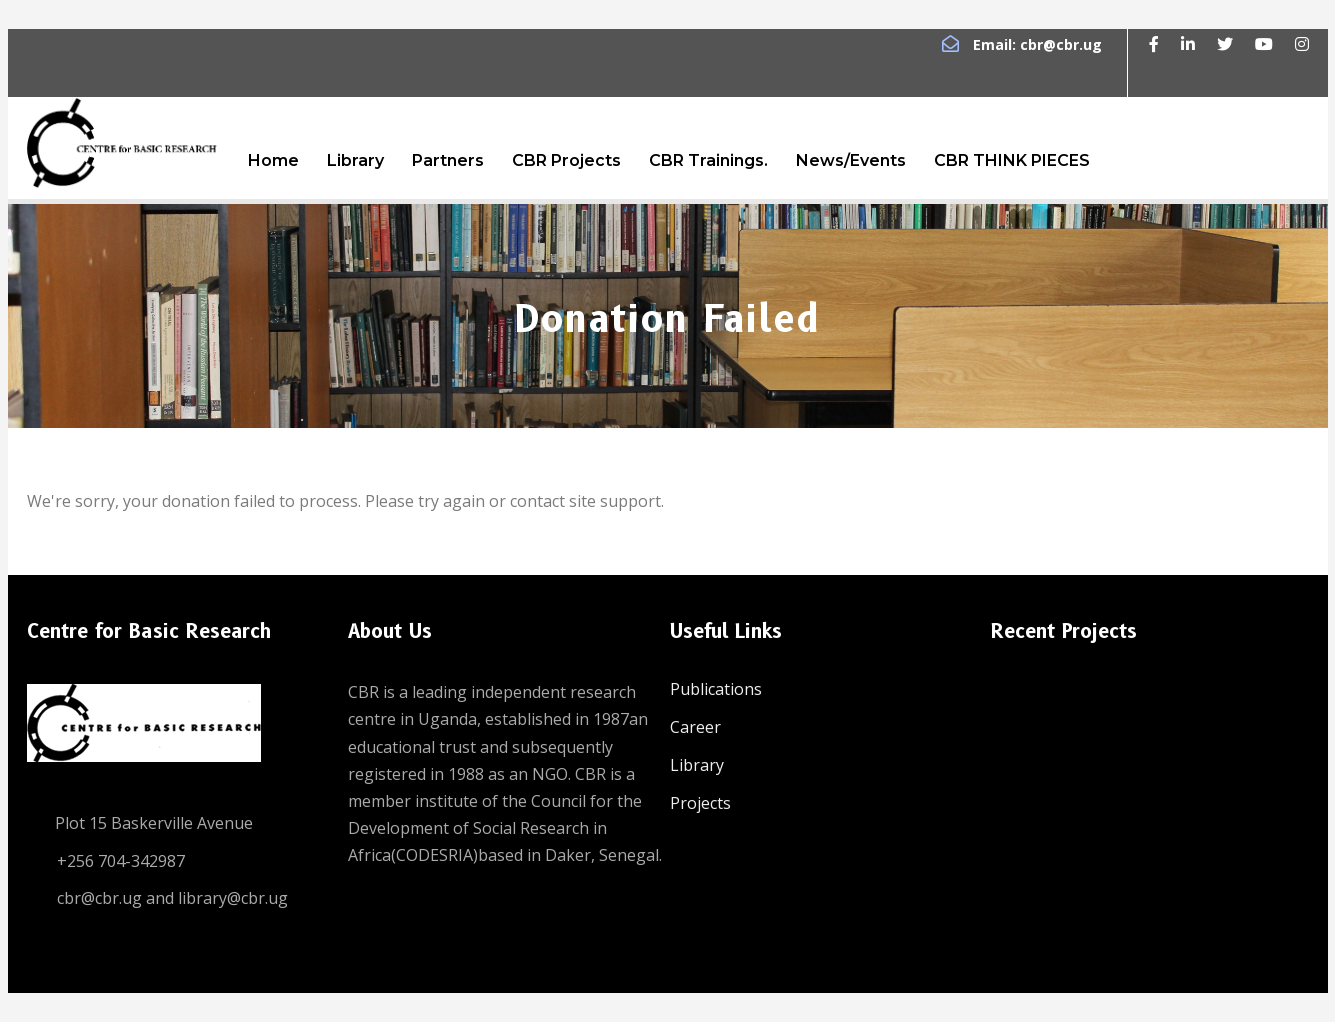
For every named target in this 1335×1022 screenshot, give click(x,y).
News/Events (851, 160)
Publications (716, 689)
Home (273, 160)
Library (355, 160)
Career (695, 727)
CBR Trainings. (708, 160)
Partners (448, 160)
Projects (700, 803)
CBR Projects (566, 160)
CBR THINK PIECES (1012, 160)
